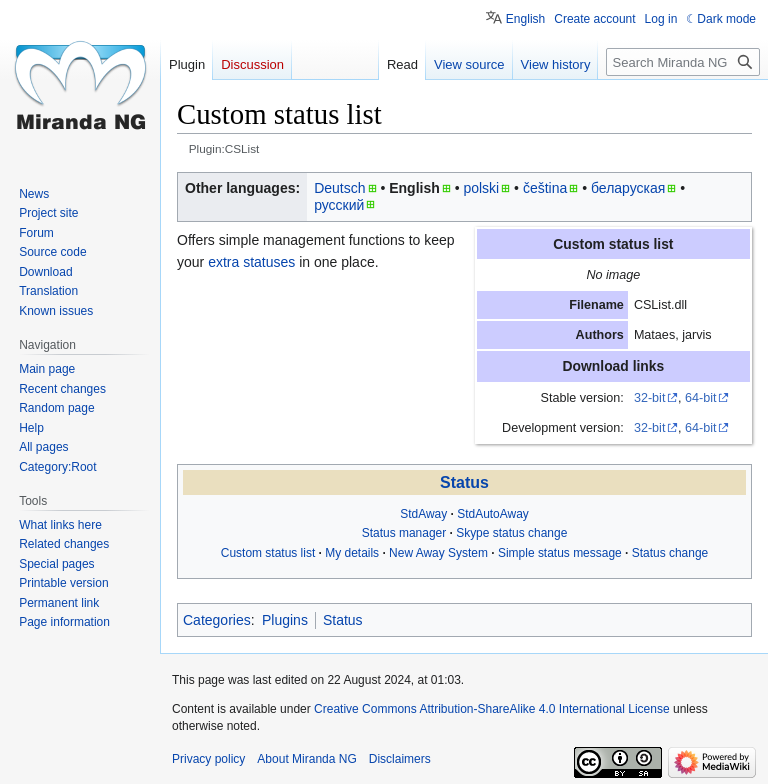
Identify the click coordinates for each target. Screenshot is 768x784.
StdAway (423, 514)
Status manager (404, 533)
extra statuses (251, 262)
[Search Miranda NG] (683, 62)
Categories (217, 620)
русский (339, 205)
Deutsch (339, 188)
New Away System (438, 553)
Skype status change (511, 533)
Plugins (285, 620)
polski (481, 188)
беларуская (628, 188)
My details (352, 553)
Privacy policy (208, 759)
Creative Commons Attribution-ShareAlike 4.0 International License (492, 709)
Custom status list (268, 553)
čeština (545, 188)
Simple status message (560, 553)
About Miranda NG (306, 759)
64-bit (701, 398)
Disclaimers (400, 759)
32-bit (650, 398)
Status (464, 482)
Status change (670, 553)
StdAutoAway (493, 514)
